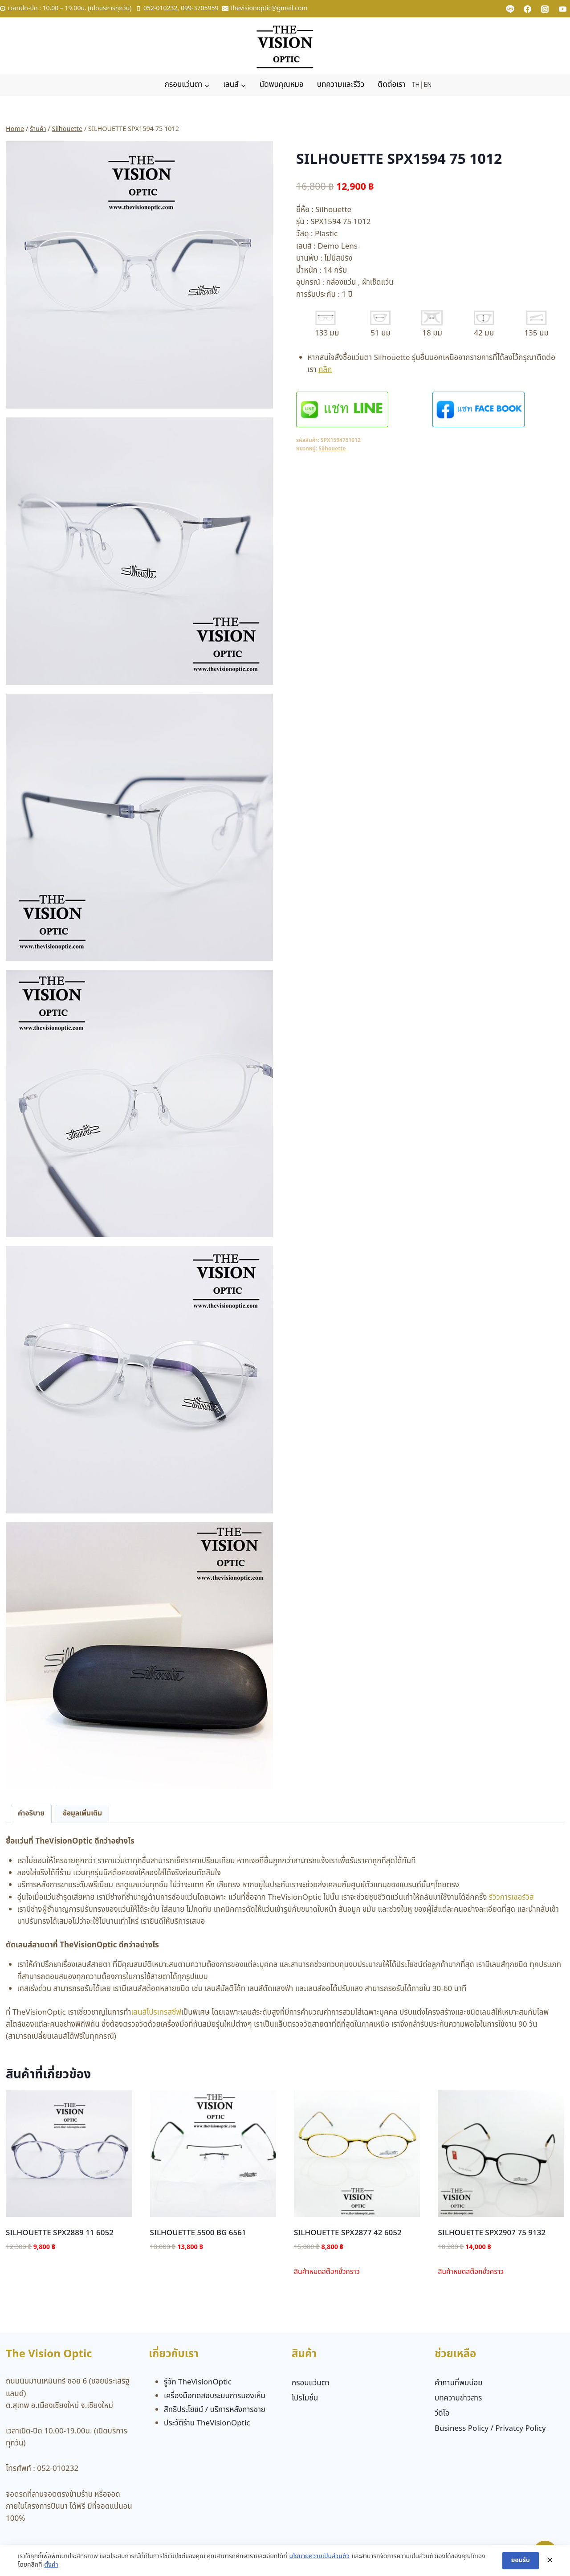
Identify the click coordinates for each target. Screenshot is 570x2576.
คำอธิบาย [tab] (31, 1813)
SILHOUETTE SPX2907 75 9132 (492, 2233)
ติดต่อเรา (391, 84)
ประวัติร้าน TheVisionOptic (207, 2423)
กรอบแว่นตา (311, 2383)
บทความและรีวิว (341, 84)
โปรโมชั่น (305, 2398)
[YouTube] (562, 8)
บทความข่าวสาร (458, 2398)
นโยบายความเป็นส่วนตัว (319, 2556)
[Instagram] (545, 8)
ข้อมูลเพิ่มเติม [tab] (82, 1813)
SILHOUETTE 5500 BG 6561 (198, 2233)
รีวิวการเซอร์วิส (511, 1897)
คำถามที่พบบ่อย (458, 2383)
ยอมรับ (520, 2560)
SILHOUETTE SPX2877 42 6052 (348, 2233)
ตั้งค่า (51, 2564)
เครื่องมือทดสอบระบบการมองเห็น (214, 2396)
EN (428, 85)
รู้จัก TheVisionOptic (198, 2382)
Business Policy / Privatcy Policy (490, 2428)
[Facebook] (527, 8)
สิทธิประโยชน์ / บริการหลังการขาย (214, 2410)
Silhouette (332, 449)
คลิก (325, 370)
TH (415, 85)
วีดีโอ (442, 2413)
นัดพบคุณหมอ (282, 84)
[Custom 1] (510, 8)
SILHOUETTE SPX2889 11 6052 (60, 2233)
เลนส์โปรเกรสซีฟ (156, 2012)
